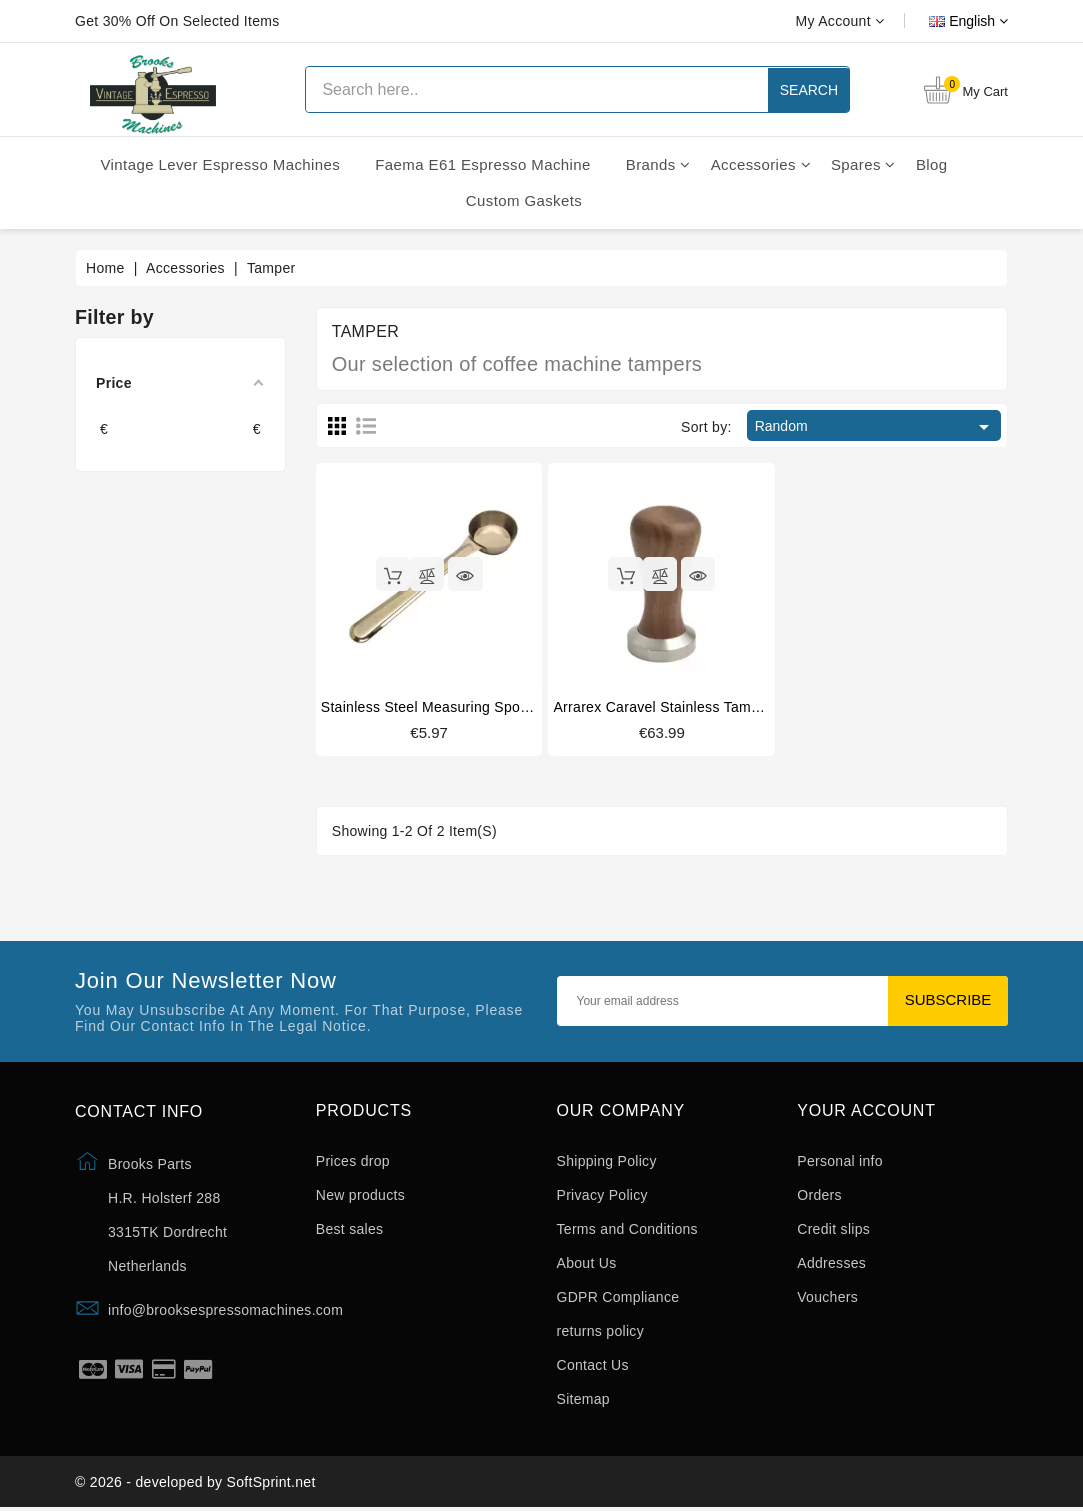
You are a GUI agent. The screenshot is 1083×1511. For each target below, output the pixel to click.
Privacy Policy (602, 1196)
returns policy (600, 1332)
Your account (866, 1110)
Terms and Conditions (627, 1230)
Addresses (831, 1264)
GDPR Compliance (618, 1298)
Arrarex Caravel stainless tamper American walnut (719, 707)
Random (875, 427)
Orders (819, 1196)
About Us (587, 1264)
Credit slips (833, 1230)
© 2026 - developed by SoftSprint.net (195, 1484)
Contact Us (593, 1366)
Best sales (350, 1230)
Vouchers (827, 1298)
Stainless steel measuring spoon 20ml (446, 707)
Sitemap (583, 1400)
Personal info (840, 1162)
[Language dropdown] (946, 21)
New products (360, 1196)
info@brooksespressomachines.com (225, 1310)
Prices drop (353, 1162)
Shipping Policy (607, 1162)
